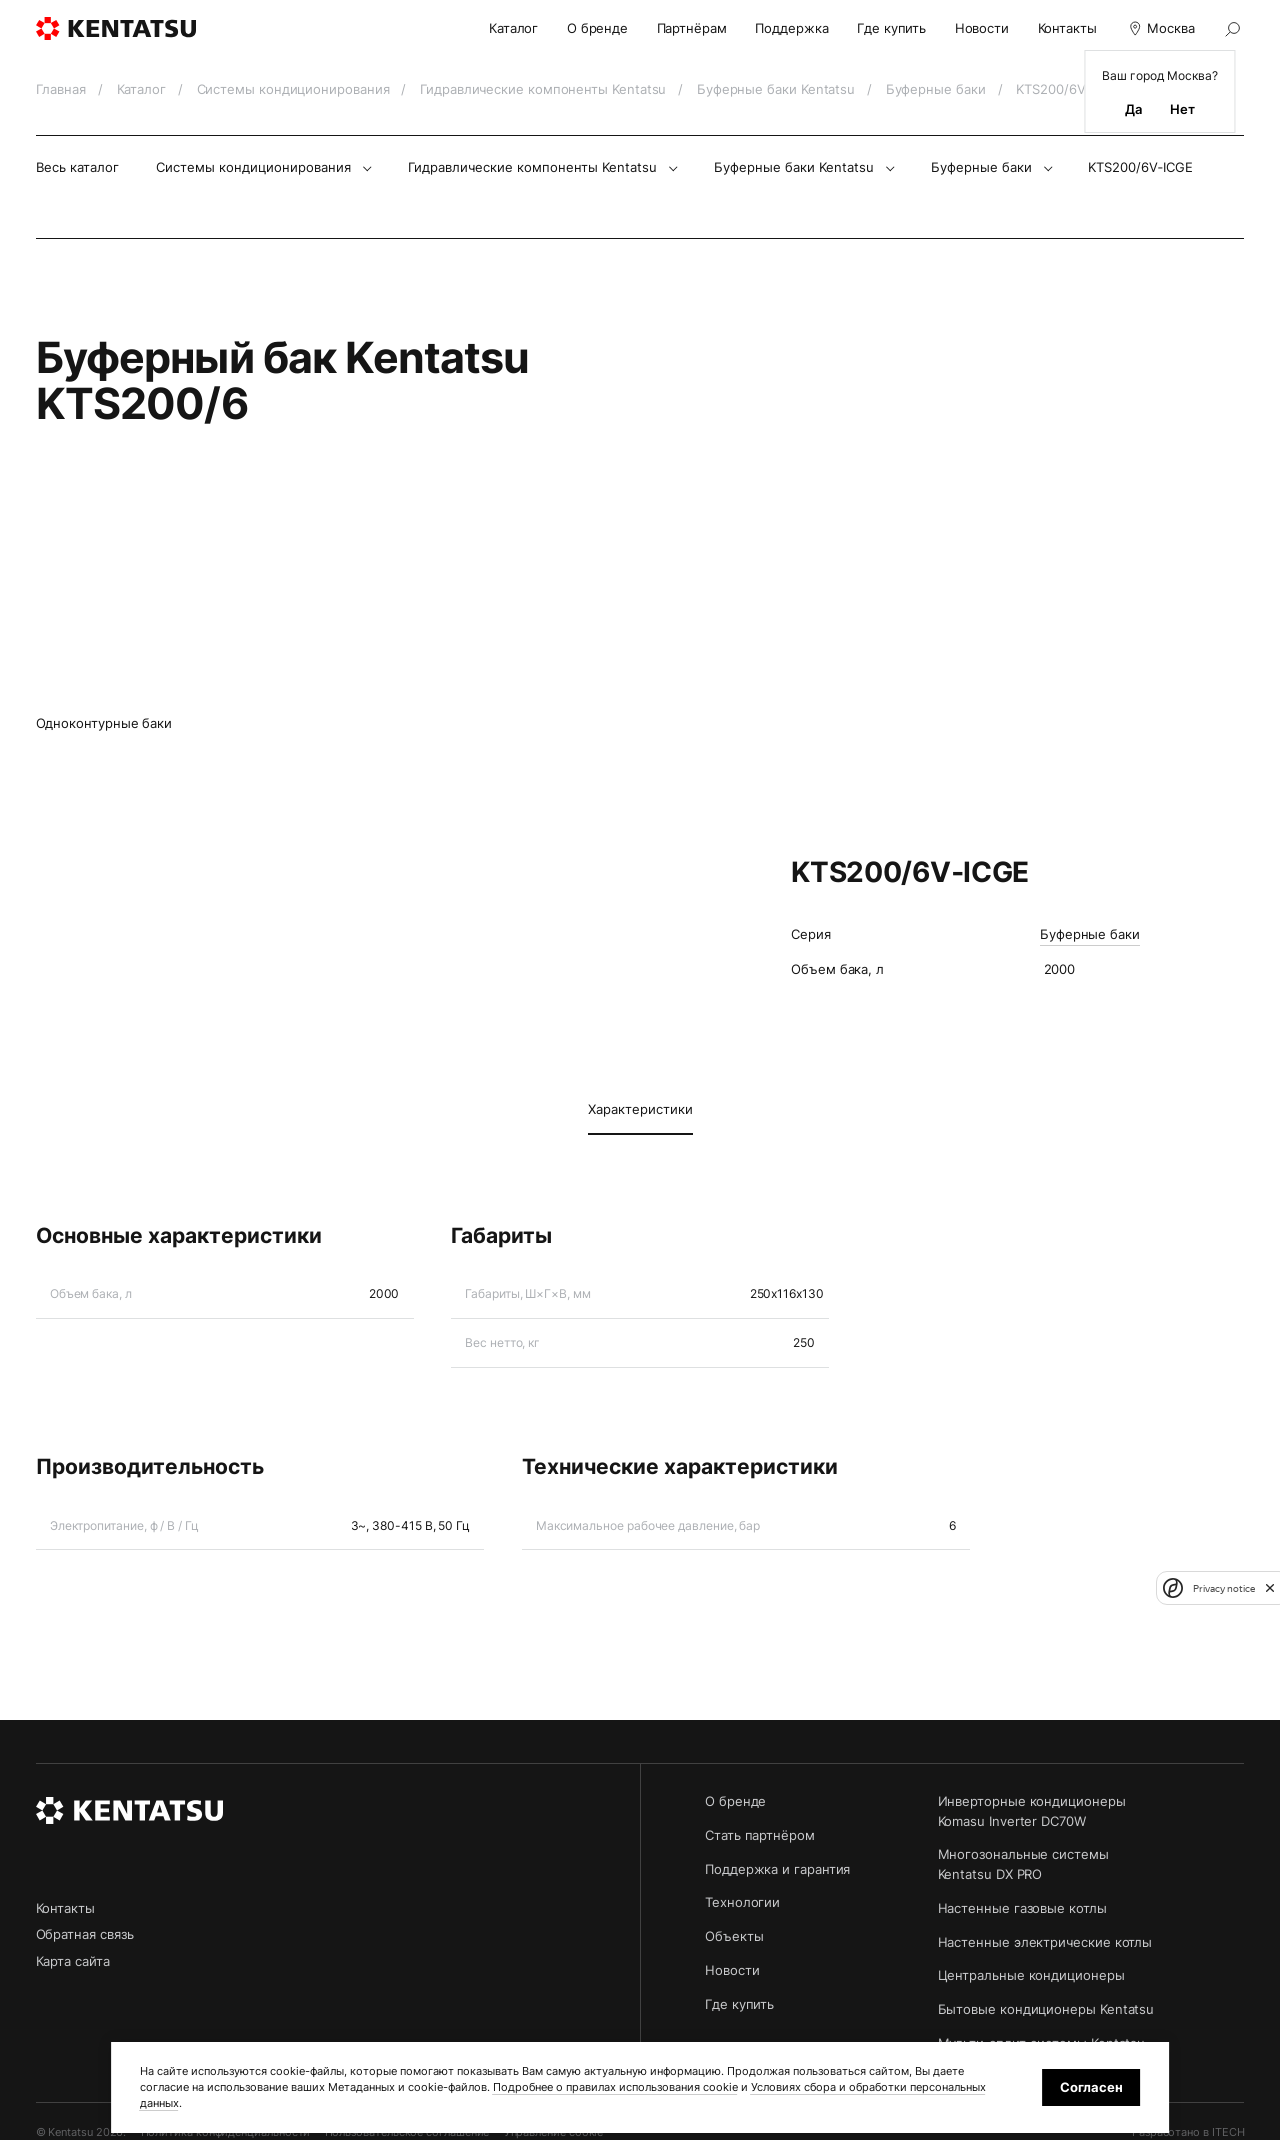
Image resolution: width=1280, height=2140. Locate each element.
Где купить (891, 28)
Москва (1159, 28)
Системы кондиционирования (295, 89)
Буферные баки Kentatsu (778, 89)
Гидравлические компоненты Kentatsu (545, 89)
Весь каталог (77, 167)
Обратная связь (85, 1934)
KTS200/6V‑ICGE (1140, 167)
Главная (63, 89)
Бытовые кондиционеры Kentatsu (1046, 2009)
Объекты (734, 1936)
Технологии (742, 1902)
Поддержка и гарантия (777, 1869)
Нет (1182, 109)
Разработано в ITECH (1188, 2132)
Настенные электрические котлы (1045, 1942)
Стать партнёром (760, 1835)
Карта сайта (73, 1961)
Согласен (1091, 2087)
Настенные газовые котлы (1022, 1908)
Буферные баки (938, 89)
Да (1133, 109)
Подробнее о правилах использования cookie (615, 2087)
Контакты (1067, 28)
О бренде (597, 28)
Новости (982, 28)
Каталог (513, 28)
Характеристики (640, 1109)
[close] (1270, 1588)
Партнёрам (692, 28)
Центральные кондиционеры (1031, 1975)
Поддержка (791, 28)
